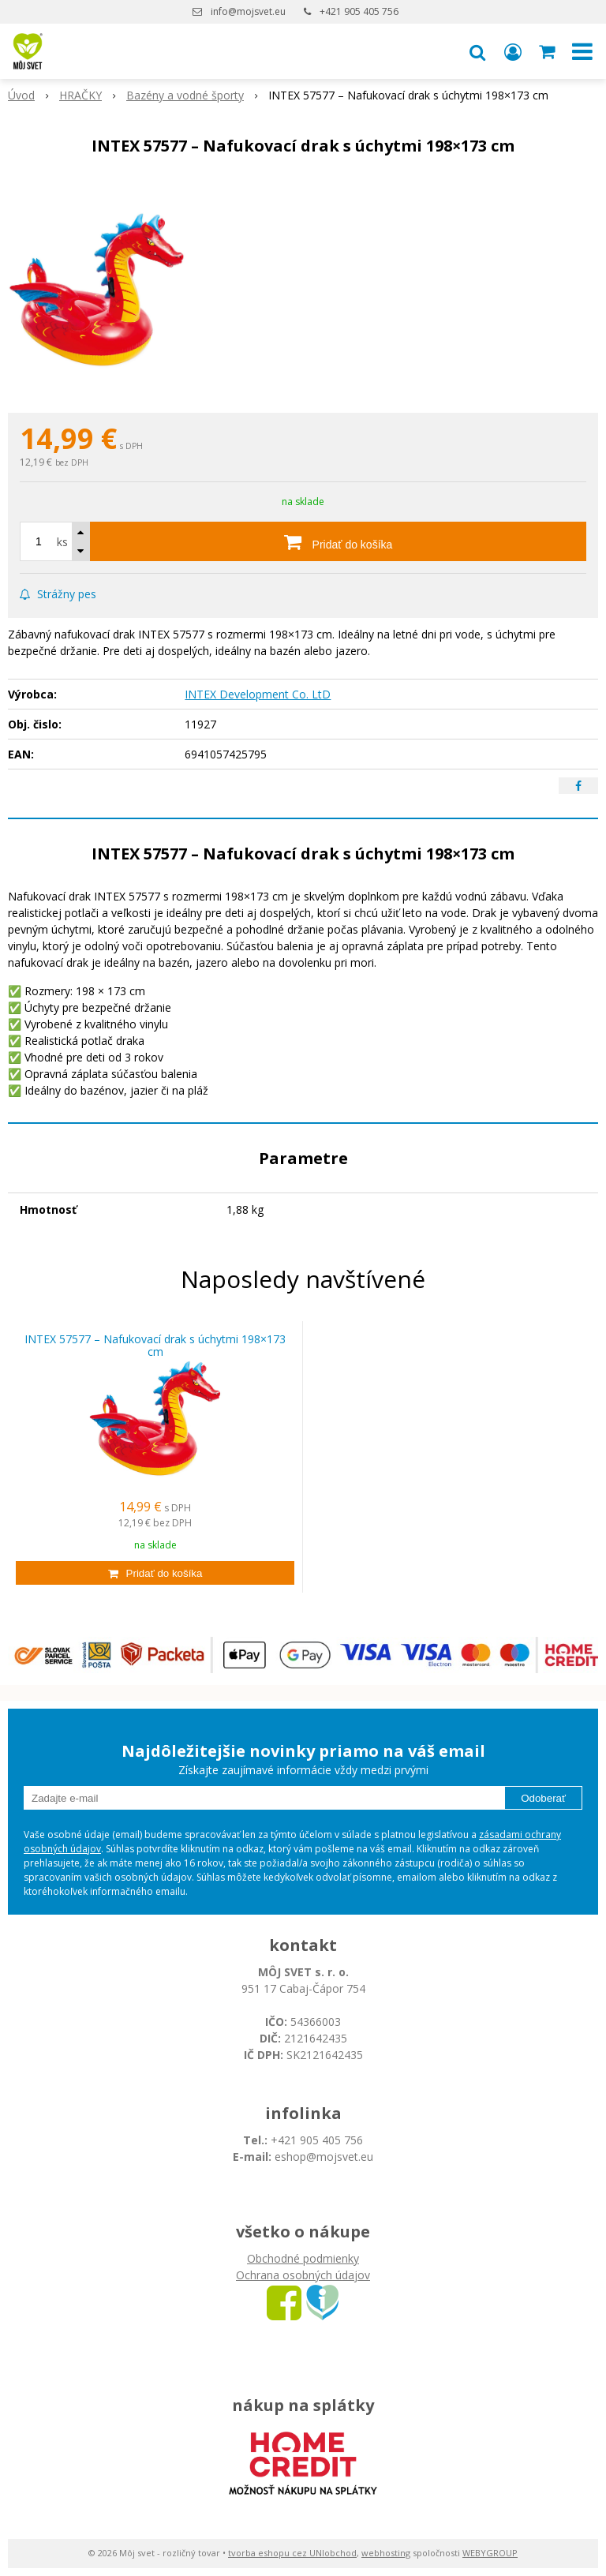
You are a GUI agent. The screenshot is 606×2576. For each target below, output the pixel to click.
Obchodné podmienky (303, 2258)
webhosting (385, 2553)
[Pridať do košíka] (338, 541)
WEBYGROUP (490, 2553)
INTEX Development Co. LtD (258, 694)
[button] (477, 51)
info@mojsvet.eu (248, 11)
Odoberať (543, 1798)
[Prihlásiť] (513, 51)
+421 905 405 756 (359, 11)
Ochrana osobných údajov (303, 2274)
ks (62, 541)
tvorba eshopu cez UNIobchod (292, 2553)
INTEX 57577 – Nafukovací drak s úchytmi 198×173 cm (155, 1345)
